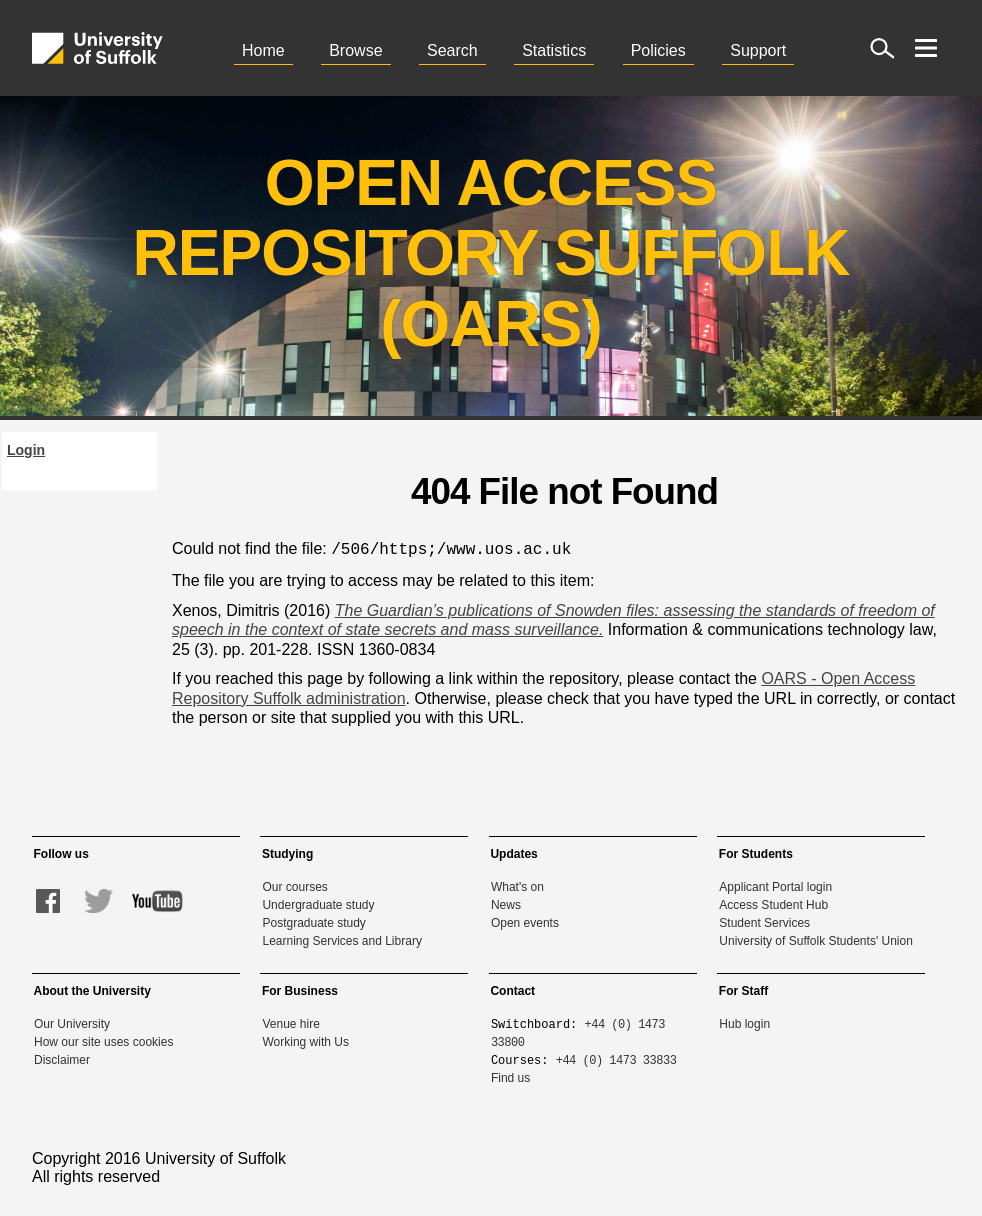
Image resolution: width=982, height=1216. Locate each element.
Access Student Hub (773, 903)
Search (452, 50)
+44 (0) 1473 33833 (616, 1057)
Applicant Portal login (775, 885)
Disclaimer (62, 1058)
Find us (510, 1076)
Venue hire (290, 1022)
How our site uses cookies (103, 1040)
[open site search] (882, 48)
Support (758, 50)
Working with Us (305, 1040)
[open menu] (926, 48)
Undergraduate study (318, 903)
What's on (517, 885)
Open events (525, 921)
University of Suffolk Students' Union (816, 939)
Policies (658, 50)
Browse (355, 50)
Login (26, 450)
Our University (72, 1022)
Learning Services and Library (341, 939)
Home (263, 50)
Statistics (554, 50)
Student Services (764, 921)
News (506, 903)
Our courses (294, 885)
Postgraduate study (313, 921)
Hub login (744, 1022)
